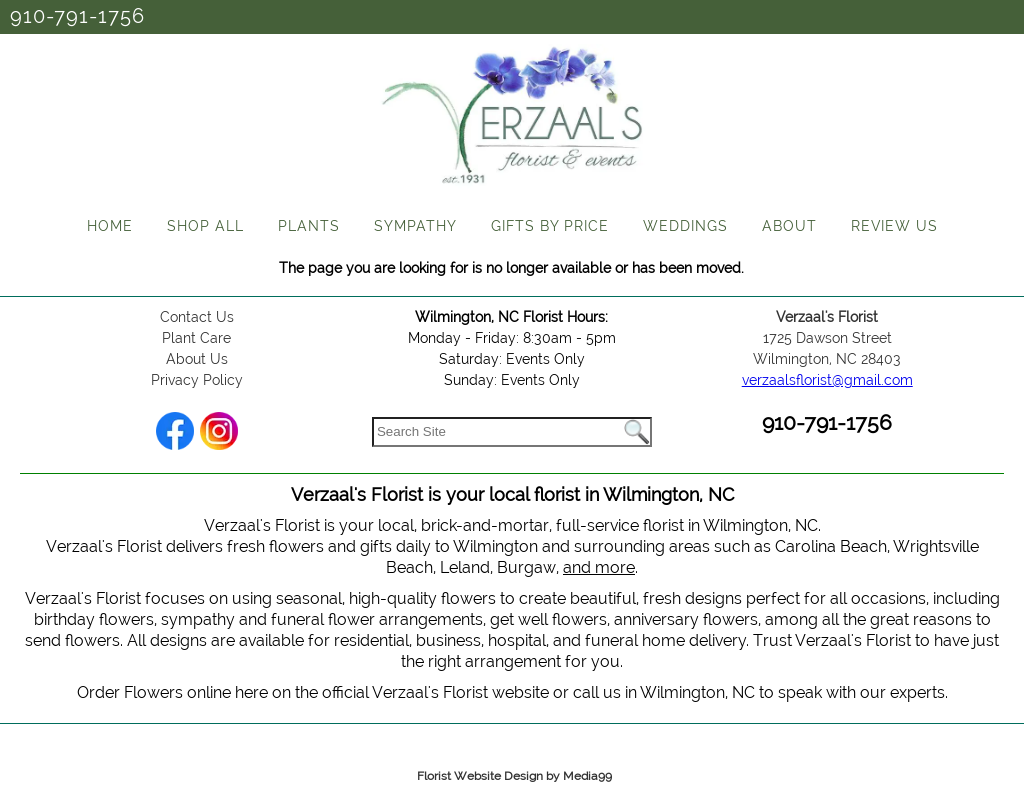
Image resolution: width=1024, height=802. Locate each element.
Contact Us (197, 317)
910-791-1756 (77, 16)
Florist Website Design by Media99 (514, 776)
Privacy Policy (197, 380)
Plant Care (196, 338)
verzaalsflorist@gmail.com (827, 380)
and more (599, 567)
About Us (197, 359)
